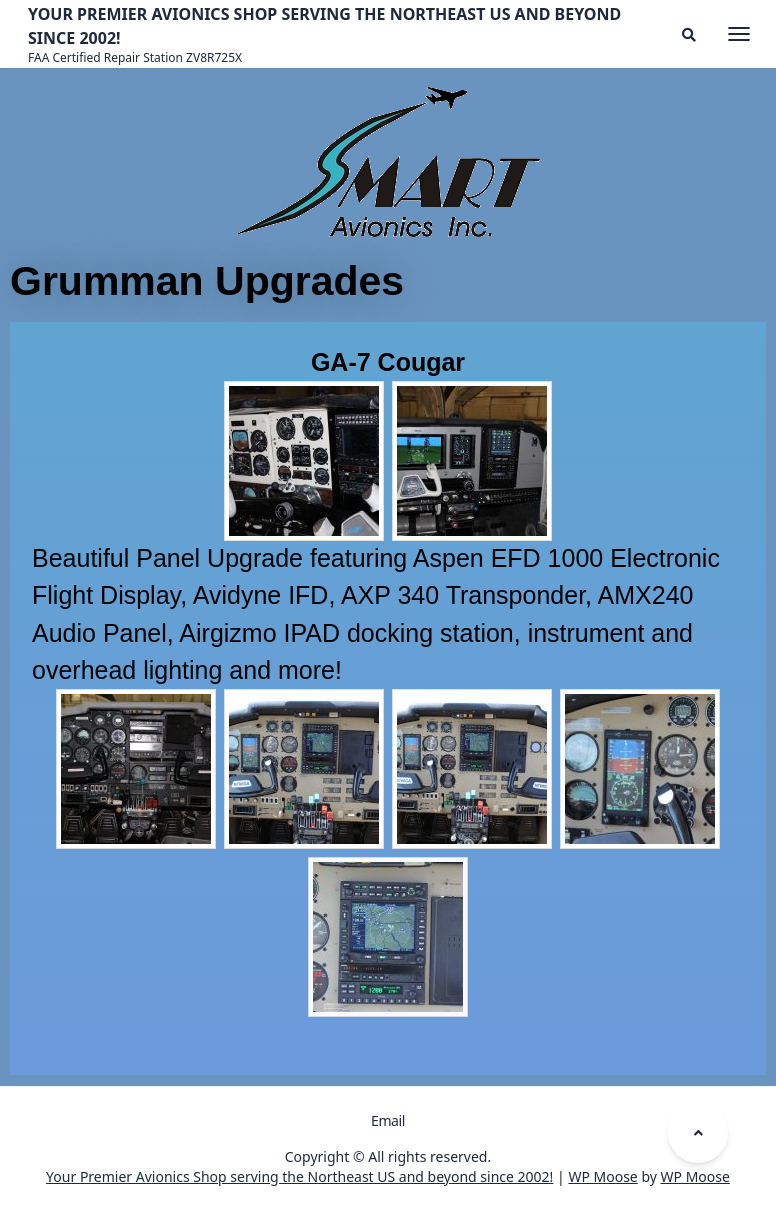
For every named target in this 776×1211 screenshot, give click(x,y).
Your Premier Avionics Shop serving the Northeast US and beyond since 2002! (299, 1176)
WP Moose (602, 1176)
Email (388, 1120)
